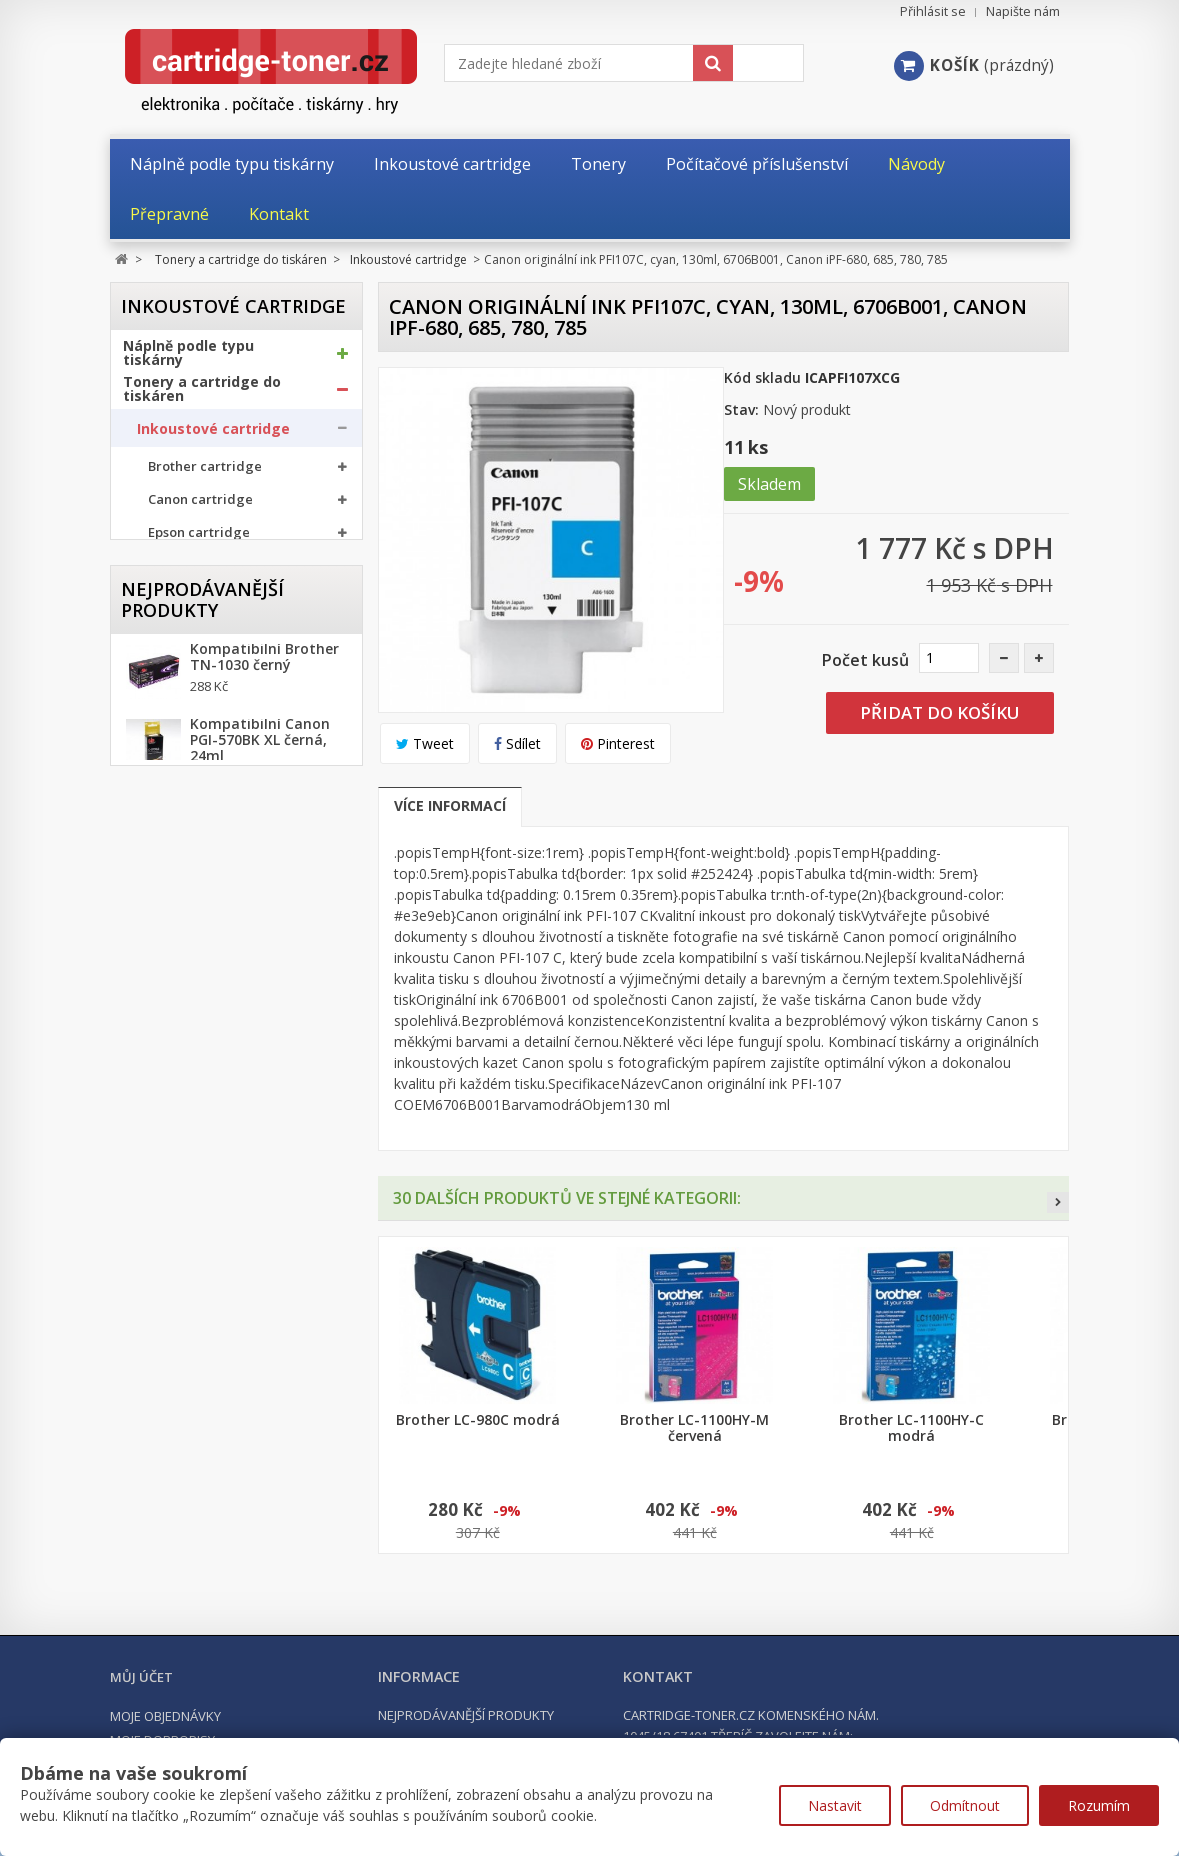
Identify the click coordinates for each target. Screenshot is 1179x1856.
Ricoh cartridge (198, 605)
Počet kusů (865, 660)
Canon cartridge (200, 506)
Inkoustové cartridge (213, 435)
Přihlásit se (933, 11)
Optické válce (180, 691)
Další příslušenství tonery (218, 769)
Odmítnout (965, 1805)
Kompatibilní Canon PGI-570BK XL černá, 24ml (260, 1132)
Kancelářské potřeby (198, 817)
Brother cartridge (205, 473)
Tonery (160, 652)
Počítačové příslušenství (210, 853)
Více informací (450, 805)
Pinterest (618, 743)
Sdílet (517, 743)
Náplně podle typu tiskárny (188, 359)
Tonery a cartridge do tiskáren (202, 395)
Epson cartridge (199, 539)
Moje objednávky (165, 1716)
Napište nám (1023, 11)
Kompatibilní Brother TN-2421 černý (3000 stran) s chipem (264, 1221)
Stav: (741, 409)
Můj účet (141, 1677)
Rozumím (1099, 1805)
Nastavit (835, 1805)
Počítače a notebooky (201, 889)
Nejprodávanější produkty (202, 981)
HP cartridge (189, 572)
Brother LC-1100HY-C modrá (911, 1428)
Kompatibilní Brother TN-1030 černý (264, 1049)
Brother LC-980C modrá (478, 1420)
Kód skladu (762, 377)
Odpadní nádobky (193, 730)
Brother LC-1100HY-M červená (694, 1428)
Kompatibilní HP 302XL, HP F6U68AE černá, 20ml (254, 1310)
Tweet (425, 743)
